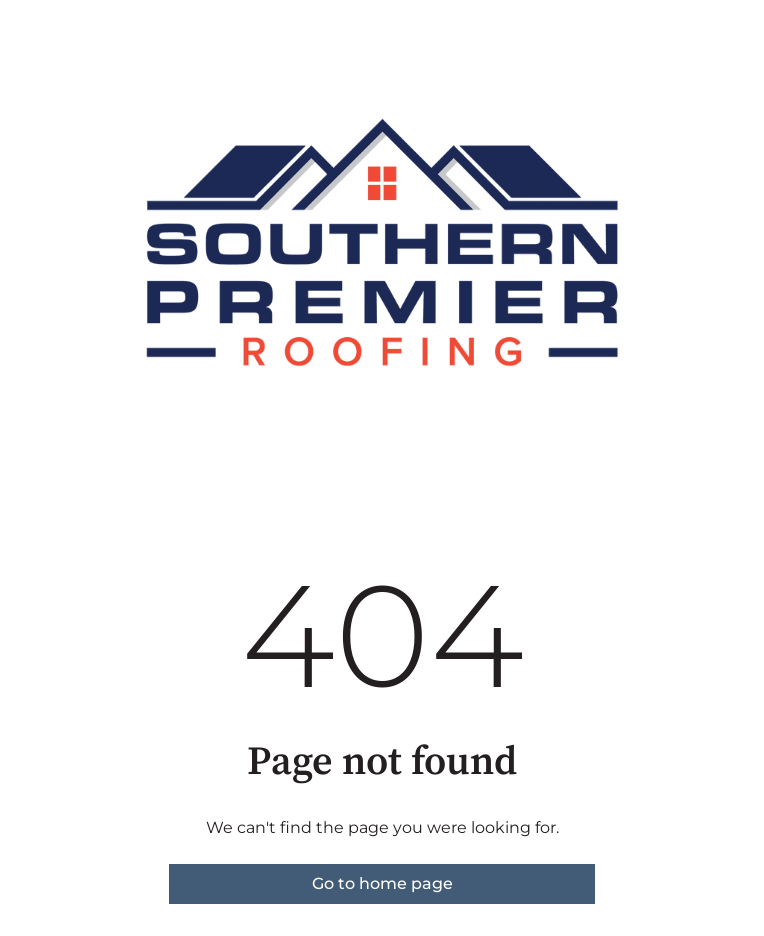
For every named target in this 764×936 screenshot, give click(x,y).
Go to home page (382, 883)
